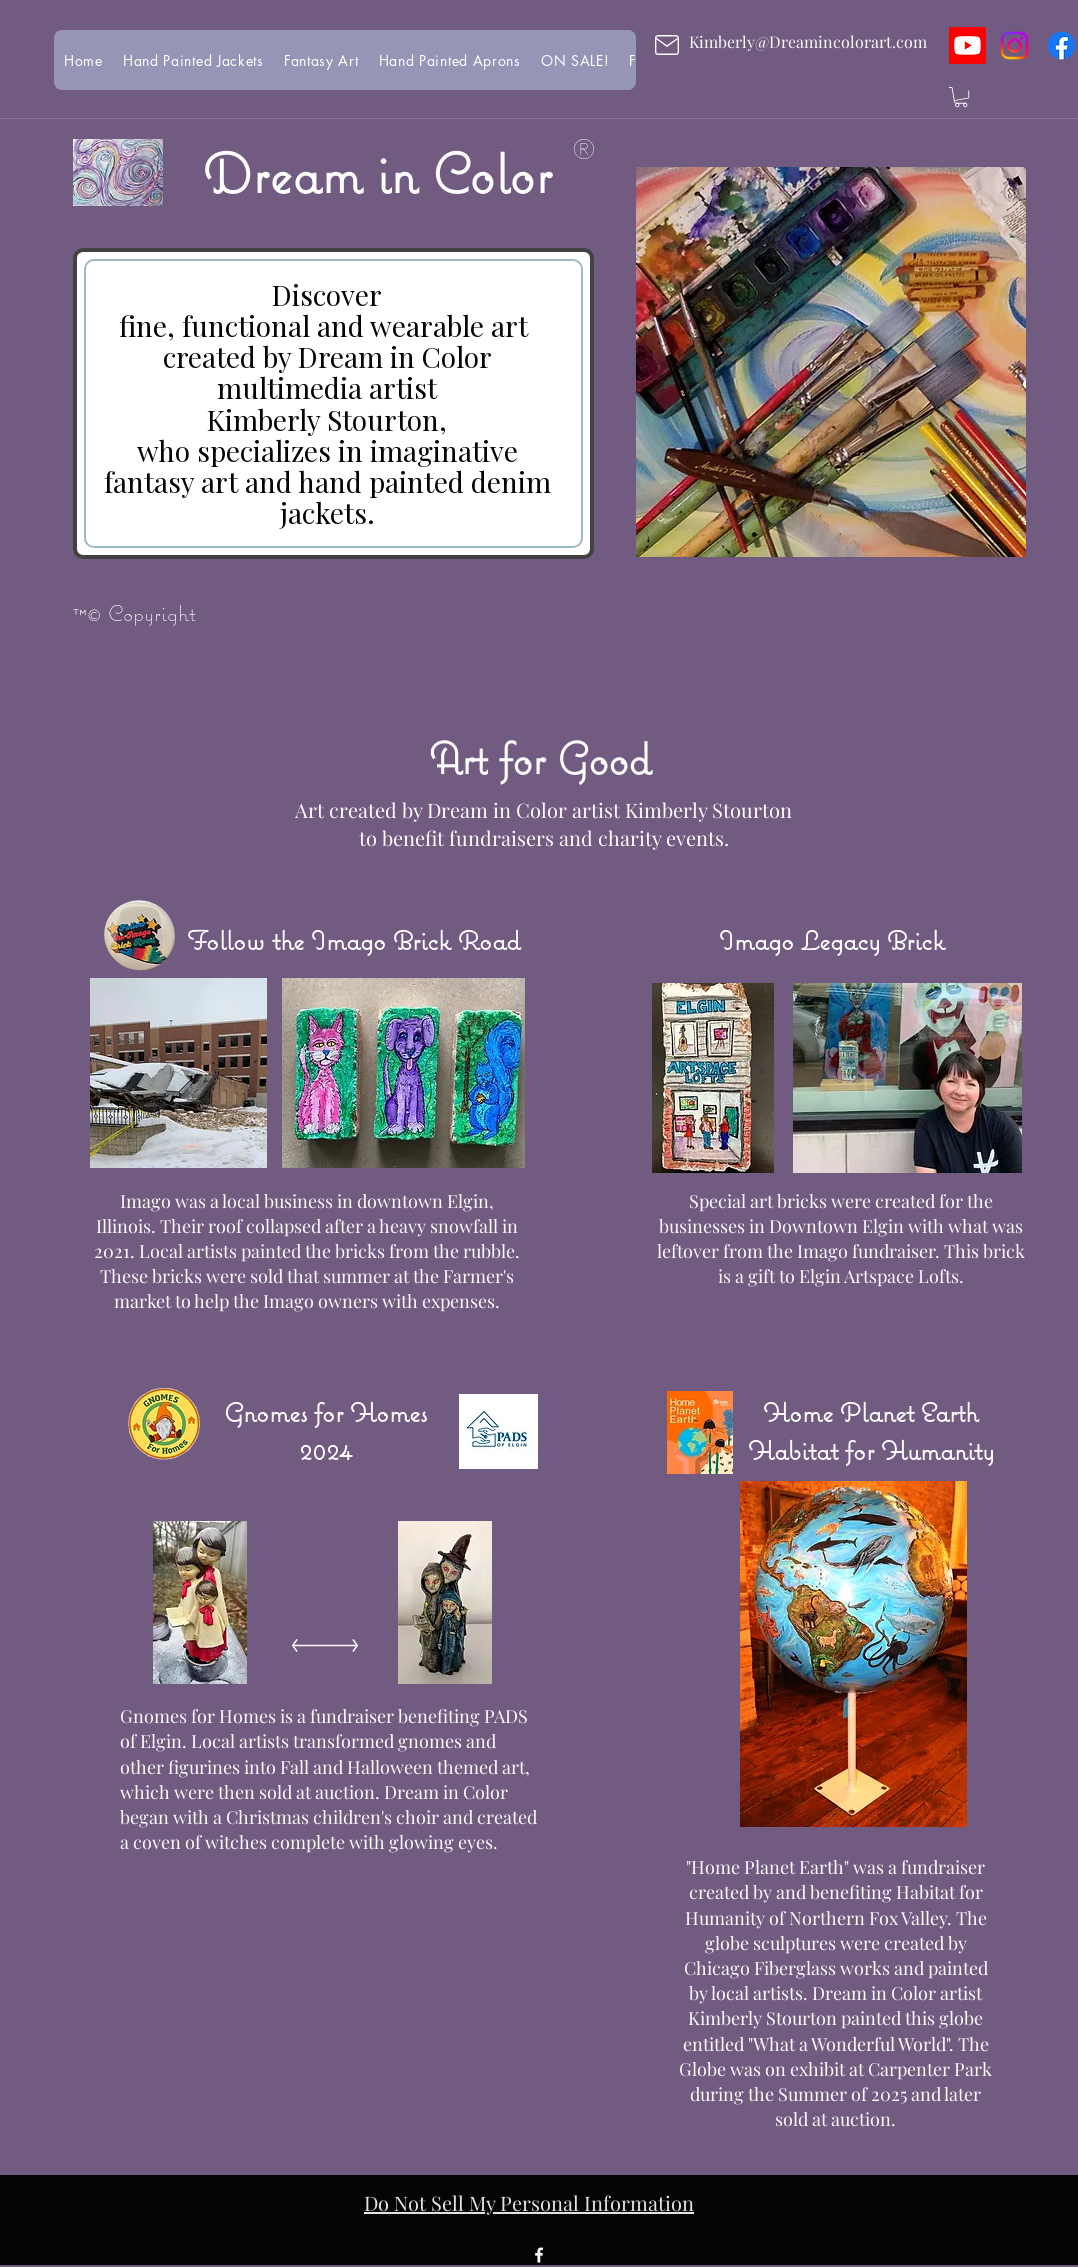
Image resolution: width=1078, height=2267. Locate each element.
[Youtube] (967, 45)
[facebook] (539, 2255)
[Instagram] (1014, 45)
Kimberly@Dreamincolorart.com (808, 41)
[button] (961, 97)
